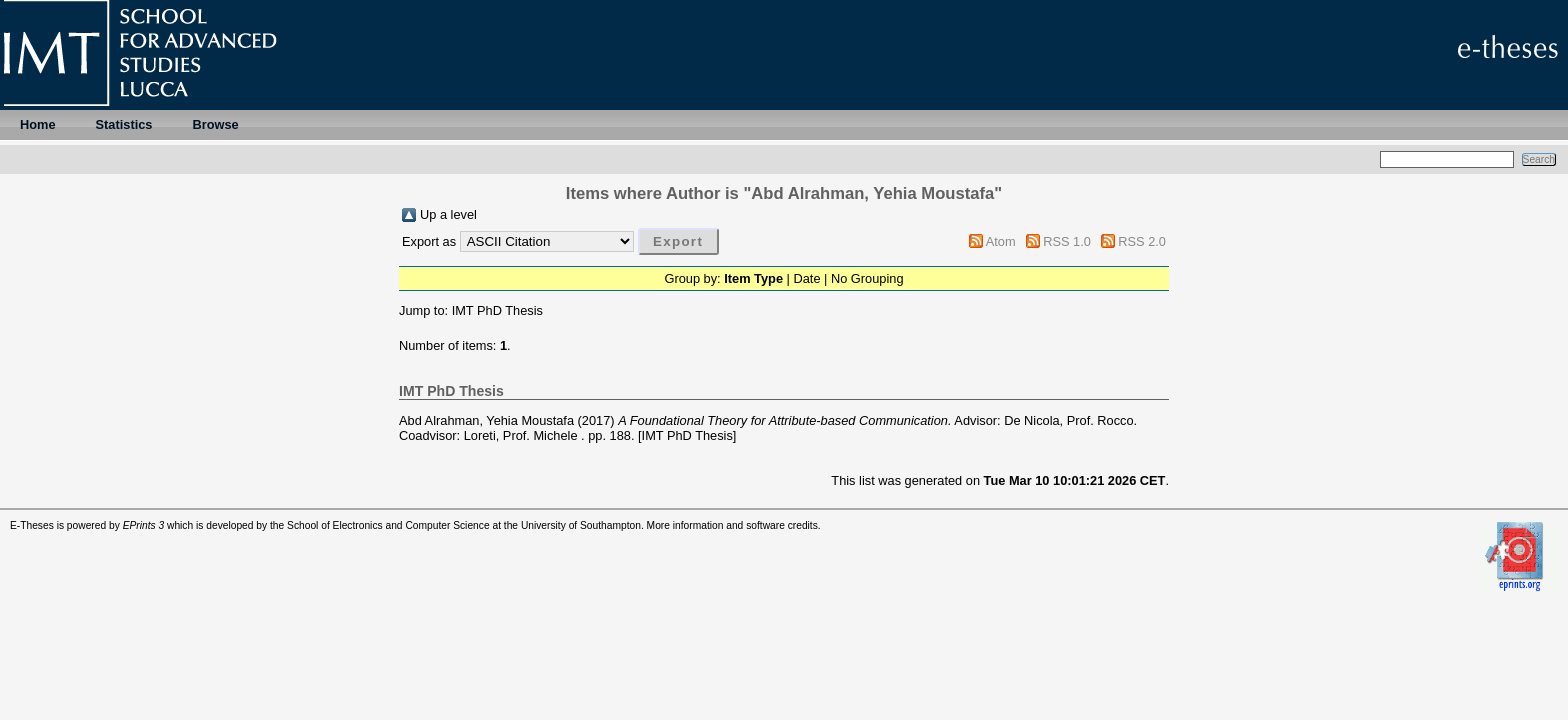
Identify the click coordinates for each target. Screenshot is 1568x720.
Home (38, 124)
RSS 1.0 (1067, 241)
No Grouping (867, 278)
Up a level (448, 214)
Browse (215, 124)
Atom (1001, 241)
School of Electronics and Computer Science (388, 525)
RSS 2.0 (1142, 241)
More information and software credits (732, 525)
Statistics (124, 124)
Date (806, 278)
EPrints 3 (144, 525)
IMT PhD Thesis (497, 310)
